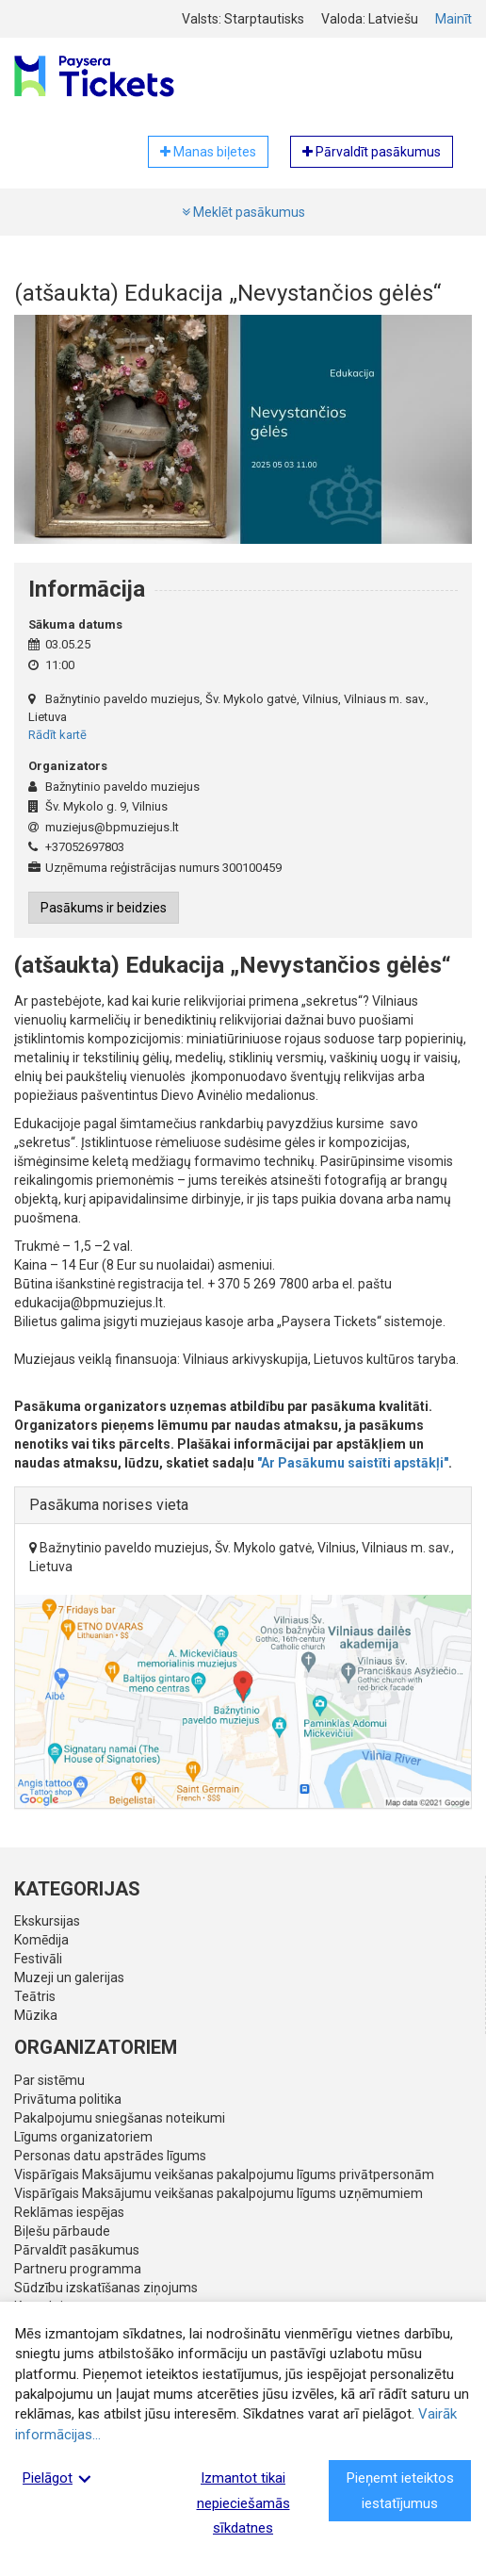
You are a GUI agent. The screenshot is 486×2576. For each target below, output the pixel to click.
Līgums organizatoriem (83, 2136)
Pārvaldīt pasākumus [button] (371, 151)
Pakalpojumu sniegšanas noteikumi (119, 2117)
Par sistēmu (49, 2080)
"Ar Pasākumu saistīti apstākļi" (352, 1462)
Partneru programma (77, 2268)
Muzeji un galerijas (69, 1977)
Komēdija (41, 1939)
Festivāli (38, 1958)
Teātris (35, 1996)
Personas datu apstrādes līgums (110, 2155)
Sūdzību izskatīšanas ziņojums (106, 2287)
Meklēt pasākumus (243, 212)
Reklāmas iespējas (69, 2212)
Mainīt (453, 18)
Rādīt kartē (57, 735)
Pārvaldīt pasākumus (76, 2249)
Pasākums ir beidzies (103, 907)
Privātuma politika (68, 2099)
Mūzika (35, 2015)
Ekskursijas (47, 1920)
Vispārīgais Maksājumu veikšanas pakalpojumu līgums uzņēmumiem (218, 2193)
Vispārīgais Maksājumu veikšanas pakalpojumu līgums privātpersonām (224, 2174)
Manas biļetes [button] (208, 151)
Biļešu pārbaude (62, 2231)
